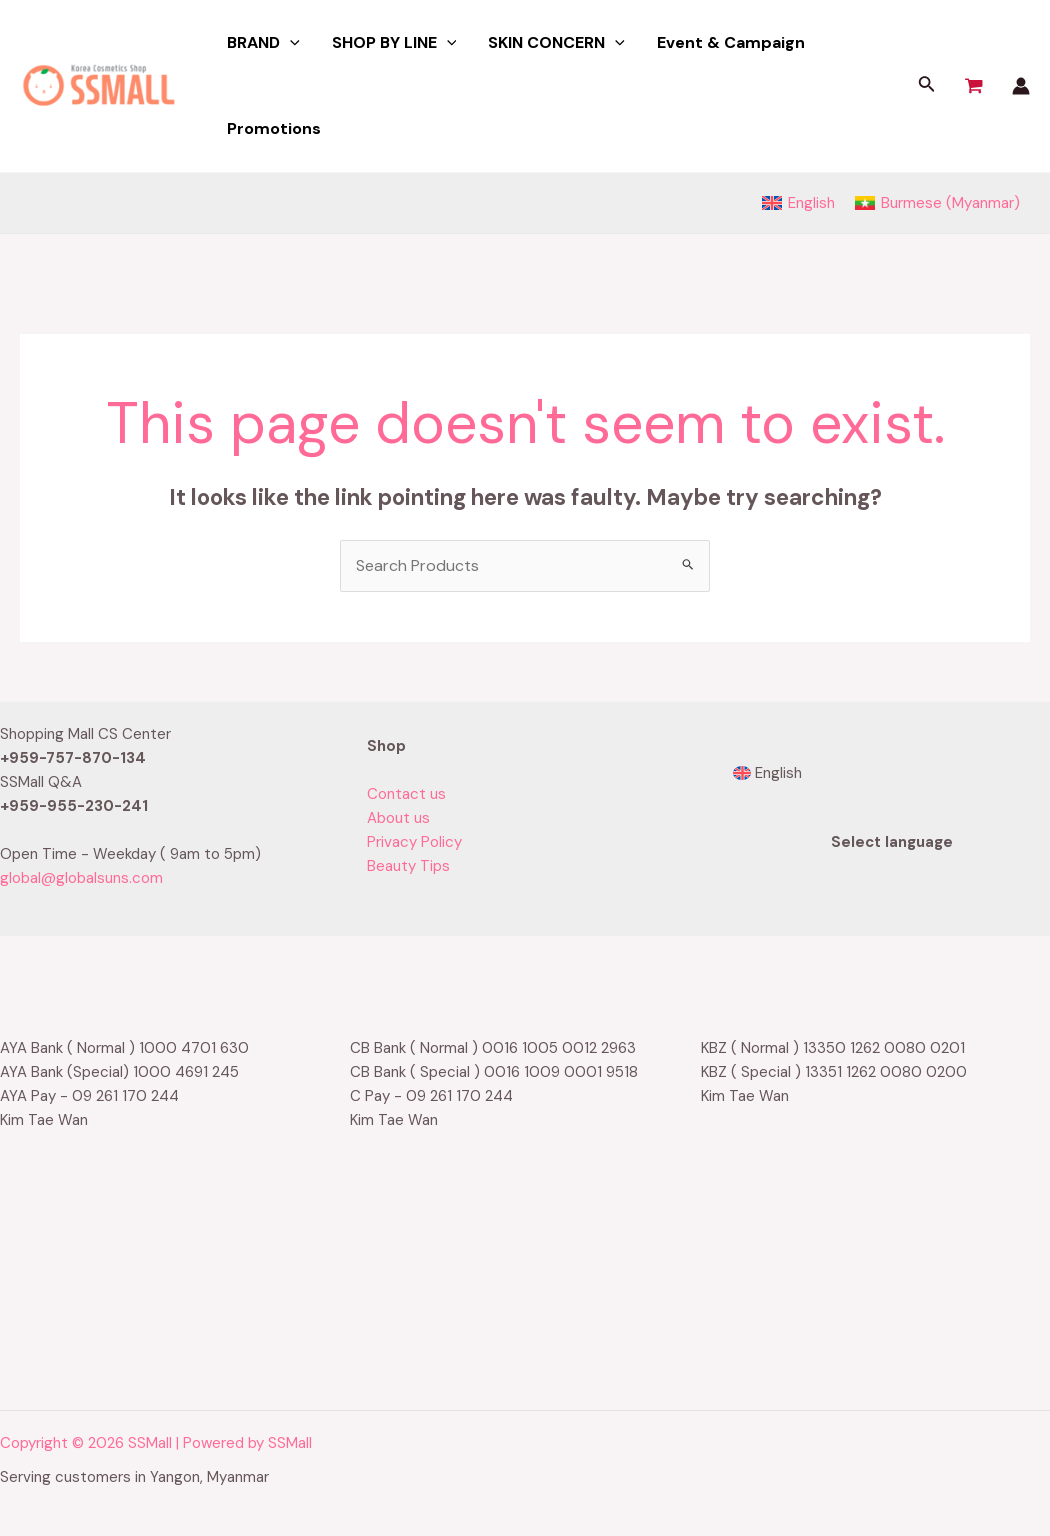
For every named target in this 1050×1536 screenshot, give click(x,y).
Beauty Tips (408, 866)
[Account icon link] (1021, 86)
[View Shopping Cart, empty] (974, 86)
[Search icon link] (927, 86)
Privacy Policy (414, 842)
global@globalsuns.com (81, 878)
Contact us (406, 794)
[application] (290, 43)
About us (398, 818)
